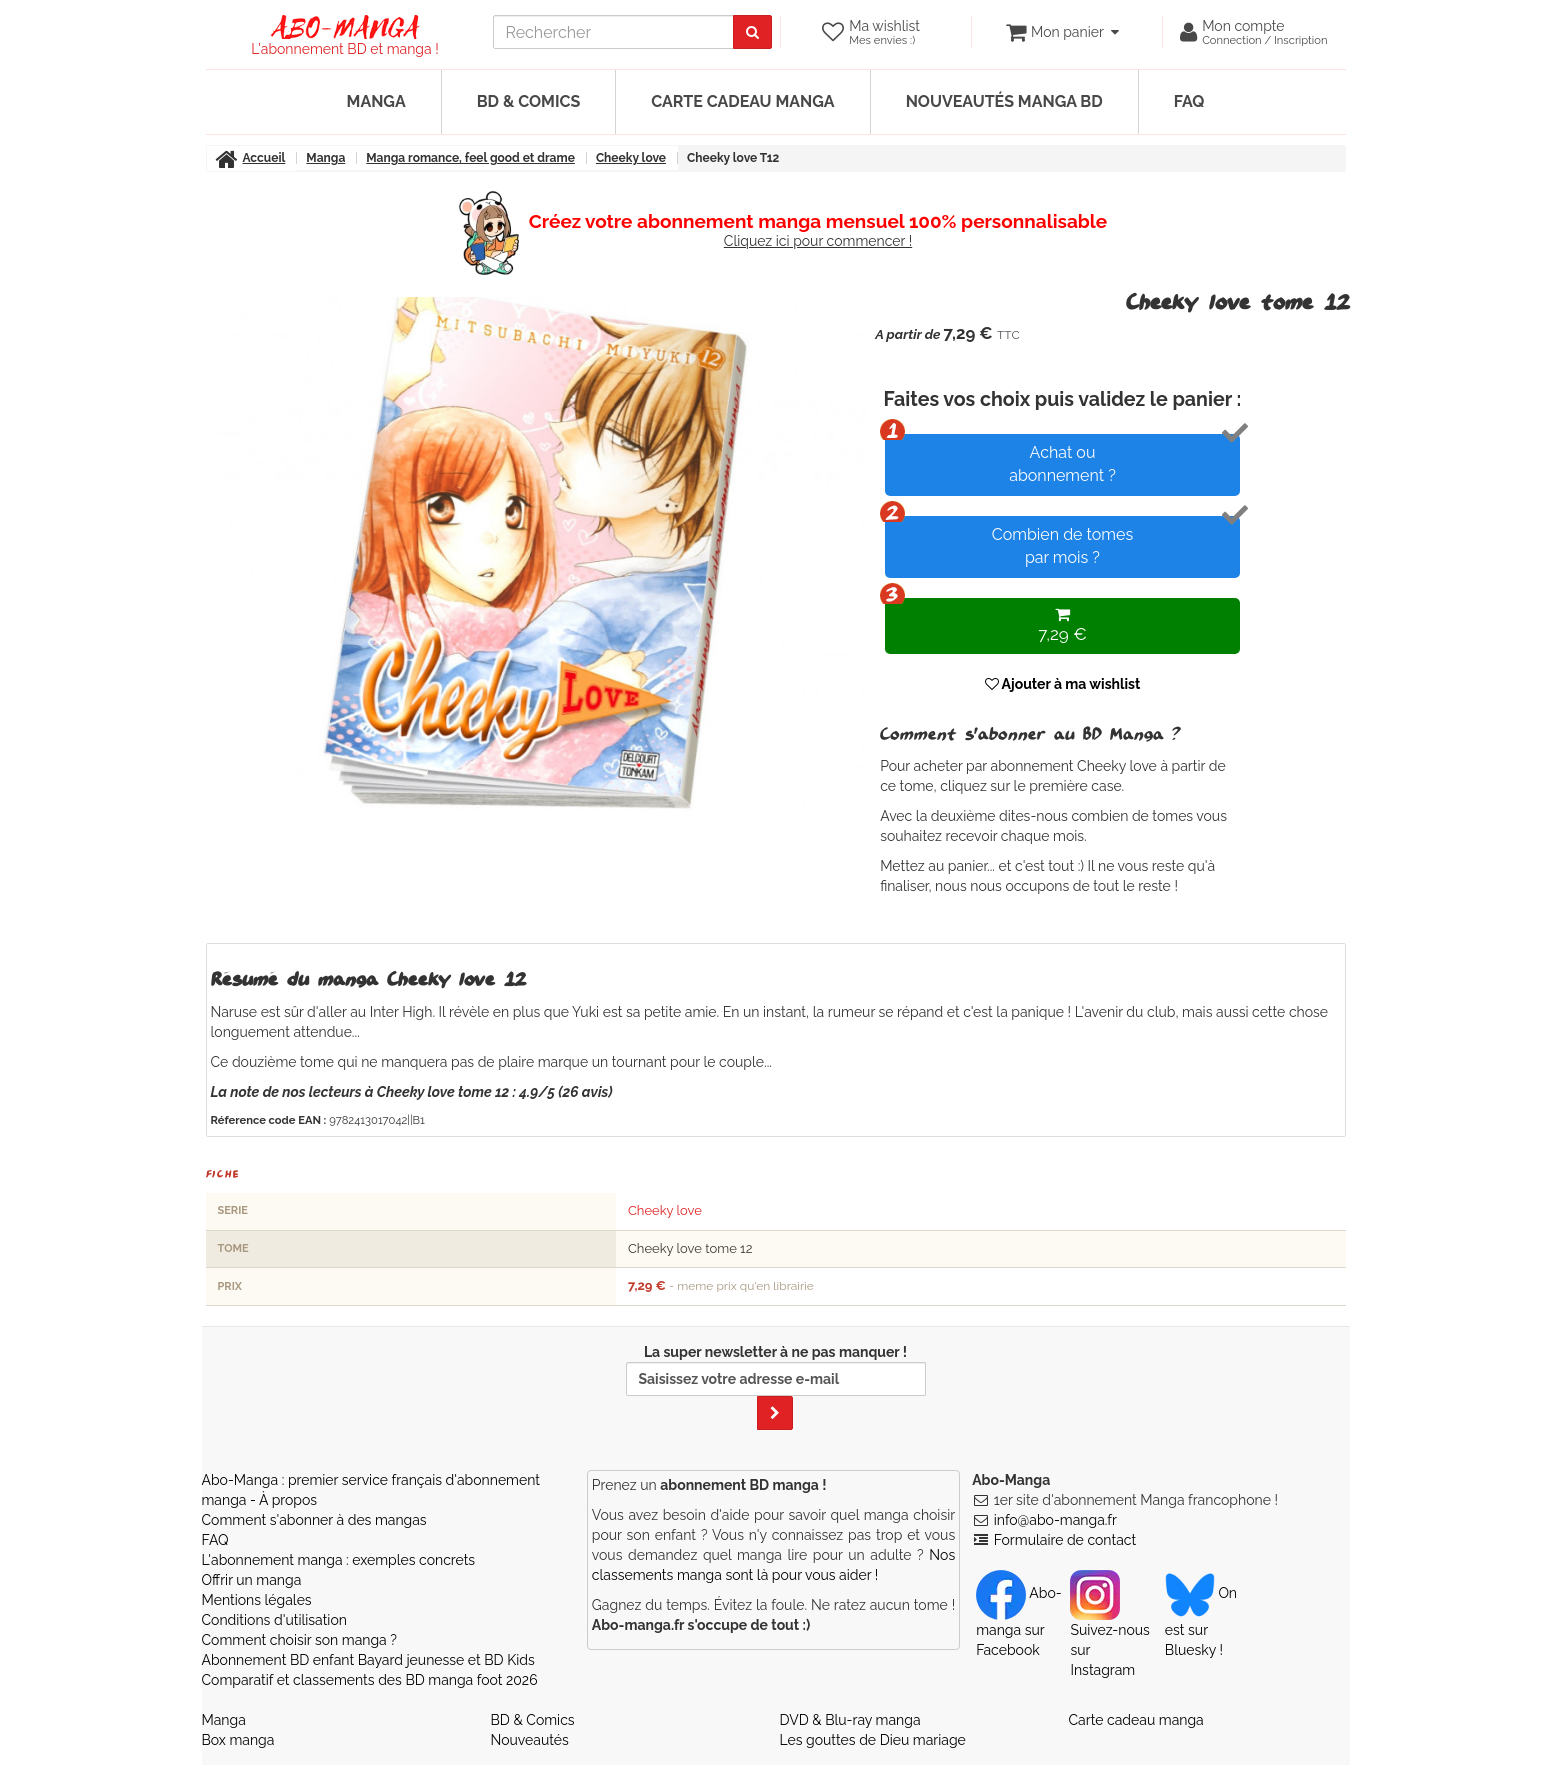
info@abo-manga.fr (1055, 1520)
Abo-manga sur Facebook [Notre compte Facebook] (1018, 1621)
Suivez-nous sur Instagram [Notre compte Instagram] (1109, 1631)
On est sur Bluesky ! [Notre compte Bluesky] (1201, 1621)
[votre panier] (1062, 32)
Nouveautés (530, 1740)
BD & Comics (529, 101)
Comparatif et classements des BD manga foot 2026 (370, 1680)
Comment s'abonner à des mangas (314, 1520)
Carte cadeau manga (742, 101)
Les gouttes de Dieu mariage (873, 1740)
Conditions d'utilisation (274, 1620)
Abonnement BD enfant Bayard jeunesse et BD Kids (368, 1660)
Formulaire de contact (1065, 1540)
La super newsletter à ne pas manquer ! (776, 1387)
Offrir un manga (252, 1580)
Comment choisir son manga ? (299, 1640)
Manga (376, 101)
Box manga (238, 1740)
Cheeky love (665, 1210)
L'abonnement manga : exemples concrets (339, 1560)
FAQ (1189, 101)
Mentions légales (257, 1600)
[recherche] (613, 32)
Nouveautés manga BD (1004, 101)
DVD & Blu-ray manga (850, 1720)
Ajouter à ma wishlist (1063, 684)
